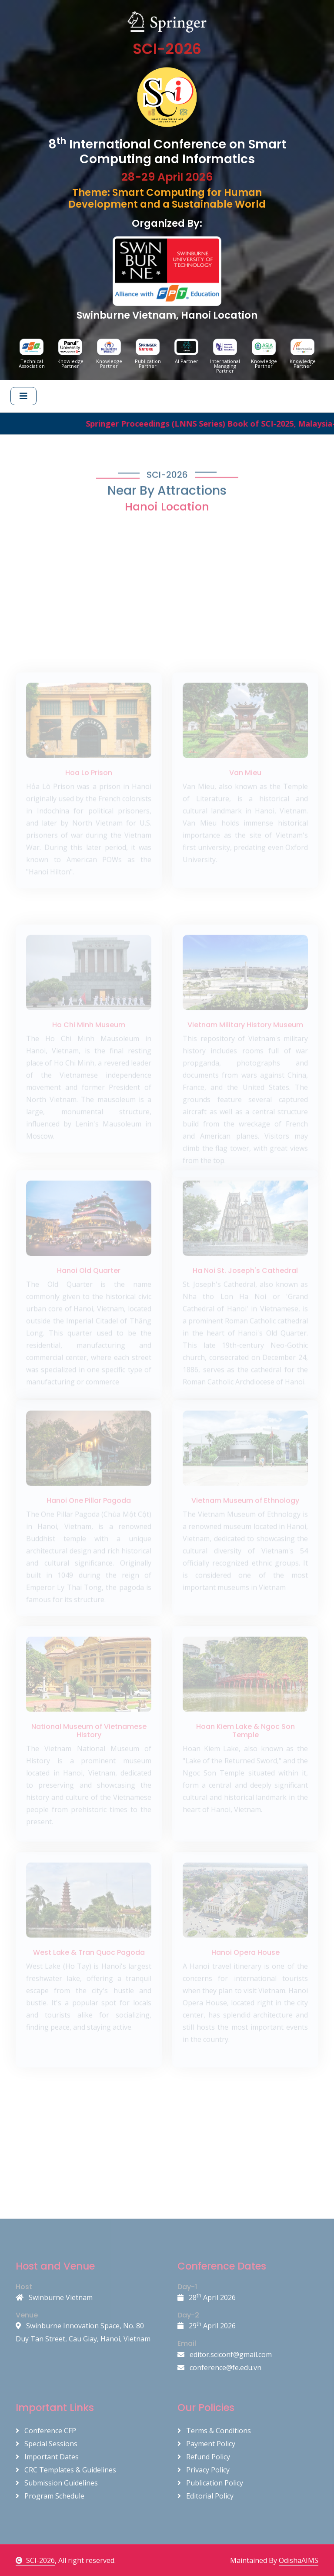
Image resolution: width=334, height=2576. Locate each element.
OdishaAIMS (298, 2560)
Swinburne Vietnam (54, 2297)
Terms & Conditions (214, 2430)
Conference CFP (46, 2430)
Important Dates (47, 2457)
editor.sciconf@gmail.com (224, 2354)
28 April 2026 (206, 2297)
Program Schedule (50, 2496)
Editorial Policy (205, 2496)
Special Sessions (46, 2443)
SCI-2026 (35, 2560)
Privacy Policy (203, 2470)
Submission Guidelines (57, 2483)
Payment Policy (206, 2443)
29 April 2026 (206, 2326)
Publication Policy (210, 2483)
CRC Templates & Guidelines (66, 2470)
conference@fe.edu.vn (219, 2367)
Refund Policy (203, 2457)
